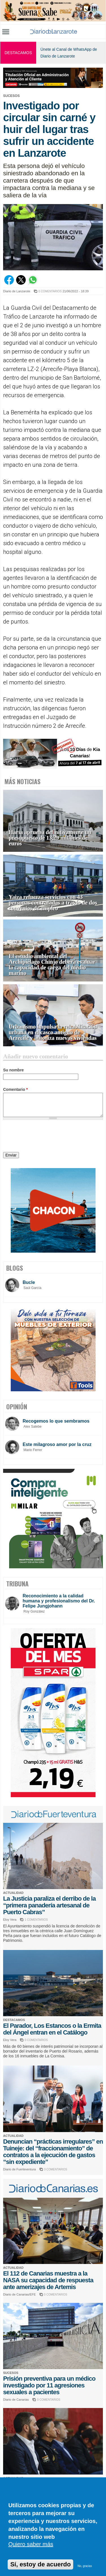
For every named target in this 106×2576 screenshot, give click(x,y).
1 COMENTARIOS (36, 1919)
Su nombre (13, 1070)
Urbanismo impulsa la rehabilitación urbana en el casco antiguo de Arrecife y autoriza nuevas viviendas (53, 1032)
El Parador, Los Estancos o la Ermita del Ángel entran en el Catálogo (52, 2029)
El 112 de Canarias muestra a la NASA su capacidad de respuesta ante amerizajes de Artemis (48, 2280)
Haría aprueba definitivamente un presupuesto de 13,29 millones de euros (50, 837)
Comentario (15, 1089)
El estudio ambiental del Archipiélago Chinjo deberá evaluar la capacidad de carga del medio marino (52, 964)
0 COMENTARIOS (50, 291)
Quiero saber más (30, 2544)
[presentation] (46, 1137)
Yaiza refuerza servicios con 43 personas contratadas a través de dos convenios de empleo (53, 902)
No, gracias (85, 2566)
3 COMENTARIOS (55, 2169)
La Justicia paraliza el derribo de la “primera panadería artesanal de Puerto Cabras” (49, 1905)
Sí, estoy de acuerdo (40, 2564)
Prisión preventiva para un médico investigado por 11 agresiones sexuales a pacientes (49, 2385)
